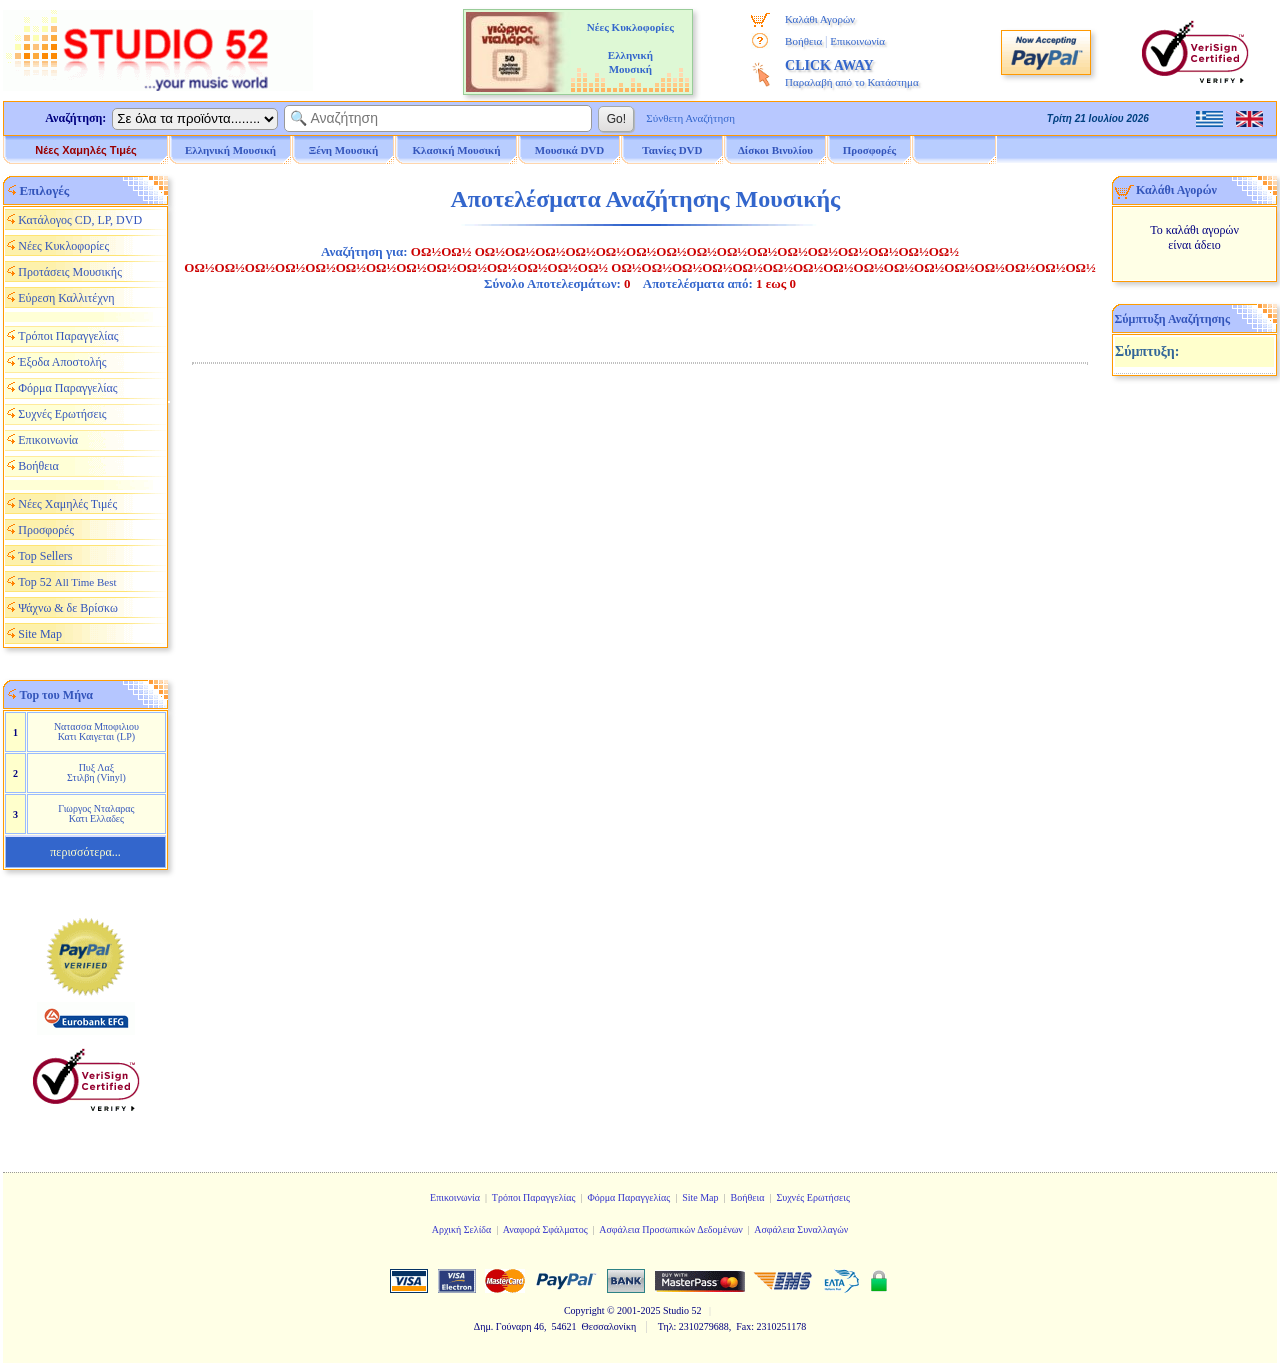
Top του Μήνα (57, 695)
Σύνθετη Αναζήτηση (690, 118)
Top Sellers (45, 556)
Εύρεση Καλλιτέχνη (66, 298)
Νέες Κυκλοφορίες (63, 246)
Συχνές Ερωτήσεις (62, 414)
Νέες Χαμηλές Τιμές (85, 150)
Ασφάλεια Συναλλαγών (801, 1229)
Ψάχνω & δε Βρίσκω (68, 608)
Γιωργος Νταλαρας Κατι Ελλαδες (96, 813)
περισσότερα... (85, 852)
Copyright (584, 1310)
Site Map (40, 634)
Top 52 (67, 582)
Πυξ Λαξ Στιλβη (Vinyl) (96, 772)
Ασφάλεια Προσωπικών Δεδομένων (671, 1229)
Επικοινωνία (857, 41)
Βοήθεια (803, 41)
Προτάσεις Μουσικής (70, 272)
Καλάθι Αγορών (820, 19)
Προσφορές (870, 150)
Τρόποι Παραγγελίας (68, 336)
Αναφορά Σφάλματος (545, 1229)
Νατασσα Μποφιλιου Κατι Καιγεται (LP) (96, 731)
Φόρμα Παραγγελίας (67, 388)
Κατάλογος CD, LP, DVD (80, 220)
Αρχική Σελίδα (462, 1229)
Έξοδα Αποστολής (62, 362)
